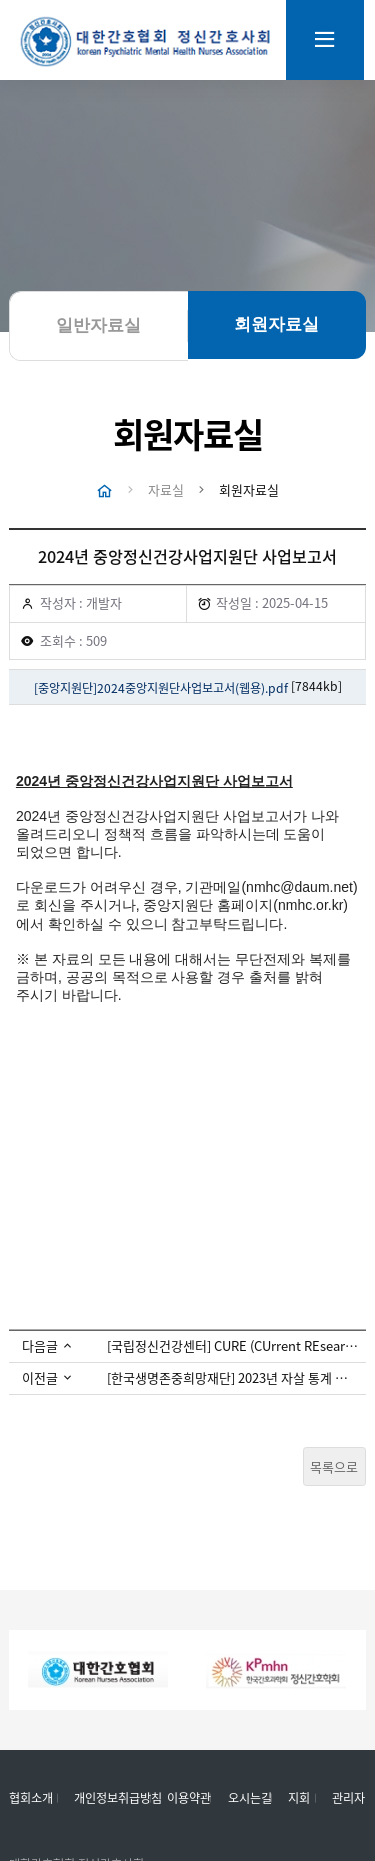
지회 (299, 1799)
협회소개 (31, 1799)
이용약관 (189, 1799)
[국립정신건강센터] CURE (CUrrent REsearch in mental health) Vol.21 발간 (233, 1346)
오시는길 (250, 1799)
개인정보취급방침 (118, 1799)
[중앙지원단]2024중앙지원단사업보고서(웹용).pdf (161, 688)
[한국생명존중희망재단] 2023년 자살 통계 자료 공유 (233, 1378)
